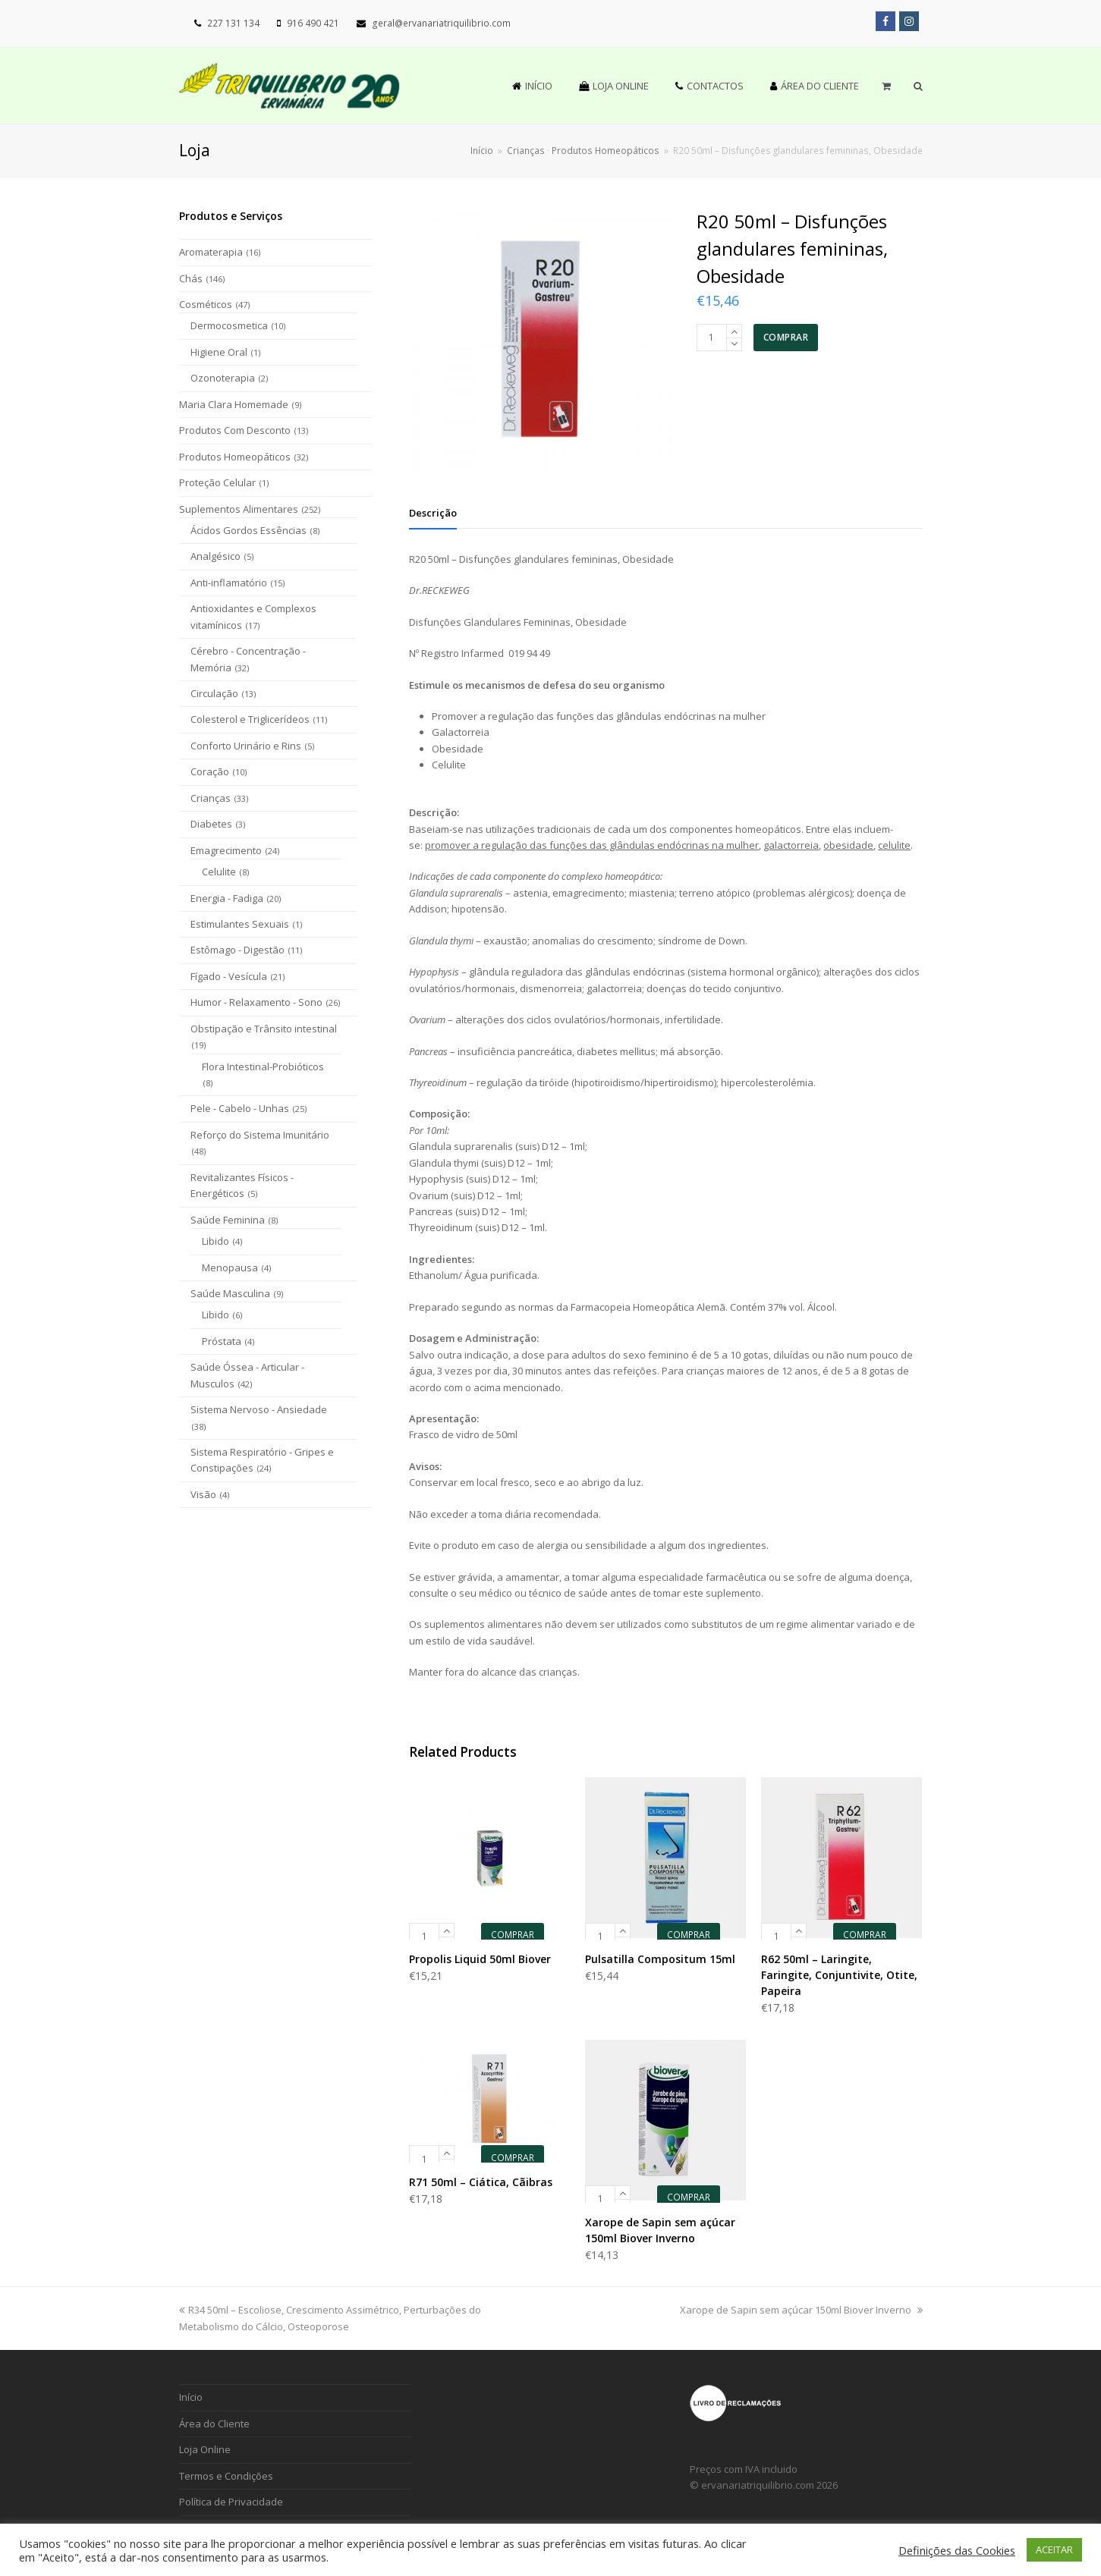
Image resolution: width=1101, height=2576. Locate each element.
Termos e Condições (226, 2476)
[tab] (433, 513)
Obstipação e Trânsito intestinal (263, 1028)
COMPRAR (786, 337)
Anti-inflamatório (228, 582)
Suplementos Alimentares (238, 509)
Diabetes (211, 824)
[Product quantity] (712, 337)
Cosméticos (205, 304)
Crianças (210, 798)
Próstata (221, 1341)
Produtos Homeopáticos (235, 456)
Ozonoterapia (222, 378)
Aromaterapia (211, 252)
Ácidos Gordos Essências (248, 530)
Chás (191, 278)
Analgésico (215, 556)
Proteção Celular (217, 482)
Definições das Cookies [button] (956, 2550)
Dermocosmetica (229, 325)
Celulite (219, 871)
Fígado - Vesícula (228, 976)
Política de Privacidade (231, 2501)
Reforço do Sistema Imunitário (259, 1135)
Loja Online (205, 2449)
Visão (203, 1494)
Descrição (433, 513)
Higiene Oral (218, 352)
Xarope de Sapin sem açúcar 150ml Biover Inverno (801, 2310)
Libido (215, 1241)
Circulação (214, 693)
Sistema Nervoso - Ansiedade (258, 1409)
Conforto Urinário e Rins (245, 745)
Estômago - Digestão (237, 950)
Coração (209, 771)
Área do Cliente (214, 2423)
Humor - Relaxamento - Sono (256, 1002)
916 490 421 (313, 23)
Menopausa (230, 1267)
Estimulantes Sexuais (239, 924)
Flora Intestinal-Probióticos (263, 1066)
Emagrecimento (226, 850)
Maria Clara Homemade (233, 404)
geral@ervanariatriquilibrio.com (441, 23)
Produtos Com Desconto (235, 430)
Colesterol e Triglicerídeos (250, 719)
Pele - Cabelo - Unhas (239, 1108)
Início (481, 150)
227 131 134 (233, 23)
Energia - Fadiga (226, 898)
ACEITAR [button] (1054, 2549)
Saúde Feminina (227, 1220)
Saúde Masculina (230, 1293)
